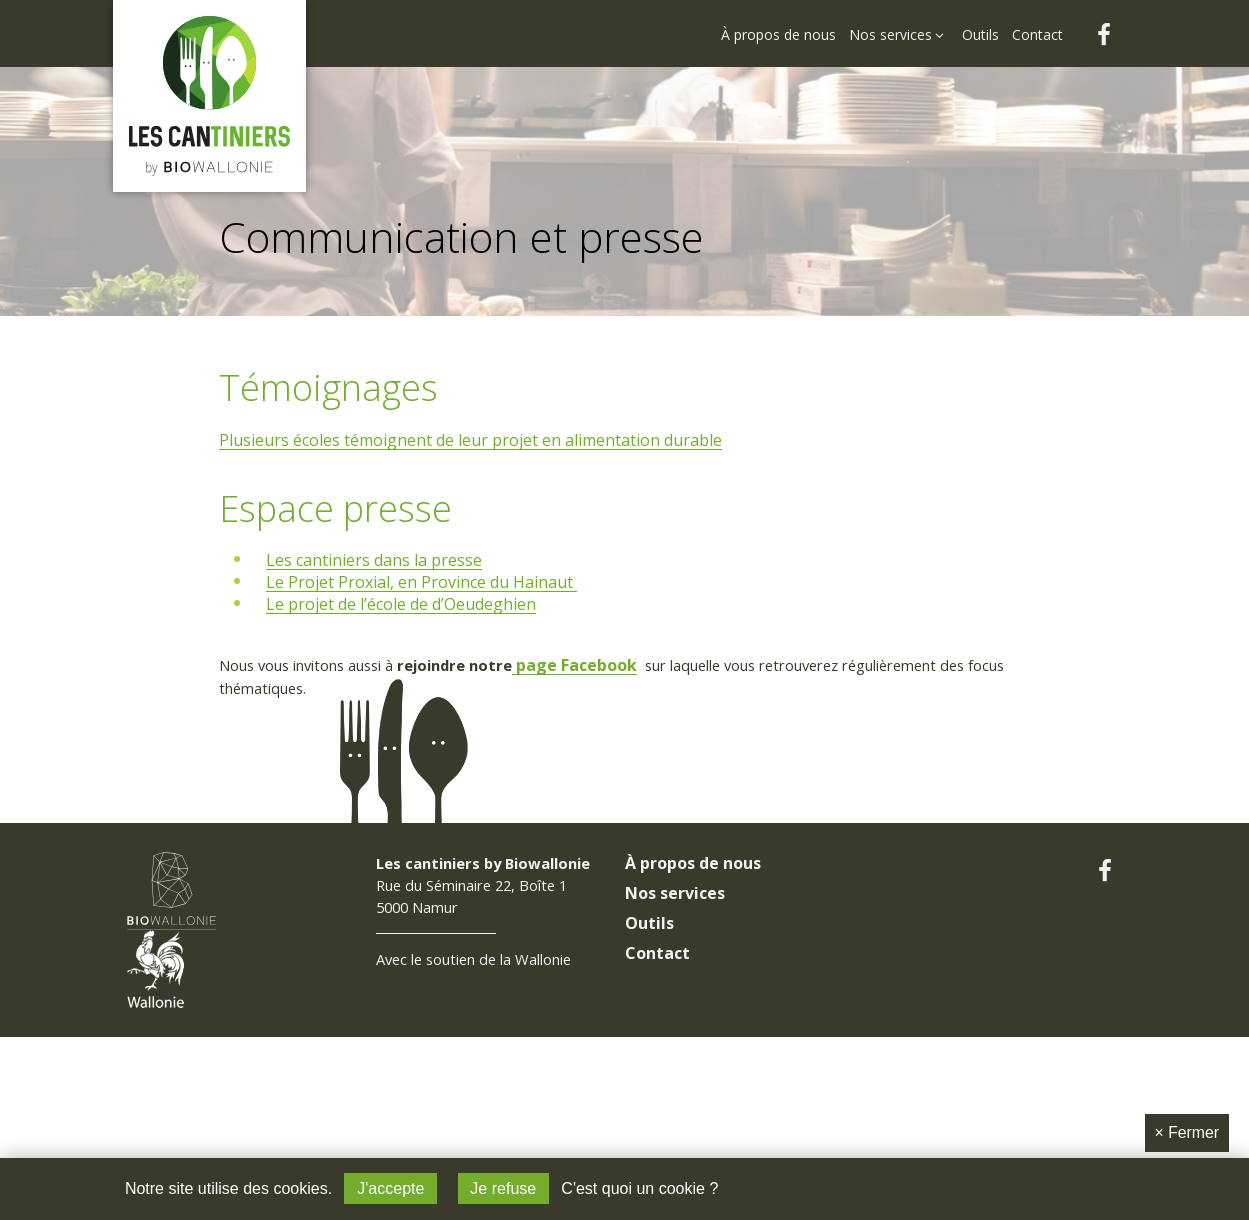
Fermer (1186, 1131)
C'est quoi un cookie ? (640, 1188)
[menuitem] (780, 22)
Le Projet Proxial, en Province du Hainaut (424, 583)
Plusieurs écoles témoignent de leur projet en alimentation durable (472, 441)
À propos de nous (693, 971)
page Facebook (612, 668)
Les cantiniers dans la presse (377, 561)
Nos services (675, 1001)
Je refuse (503, 1188)
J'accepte (390, 1188)
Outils (649, 1031)
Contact (657, 1061)
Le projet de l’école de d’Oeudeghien (404, 605)
